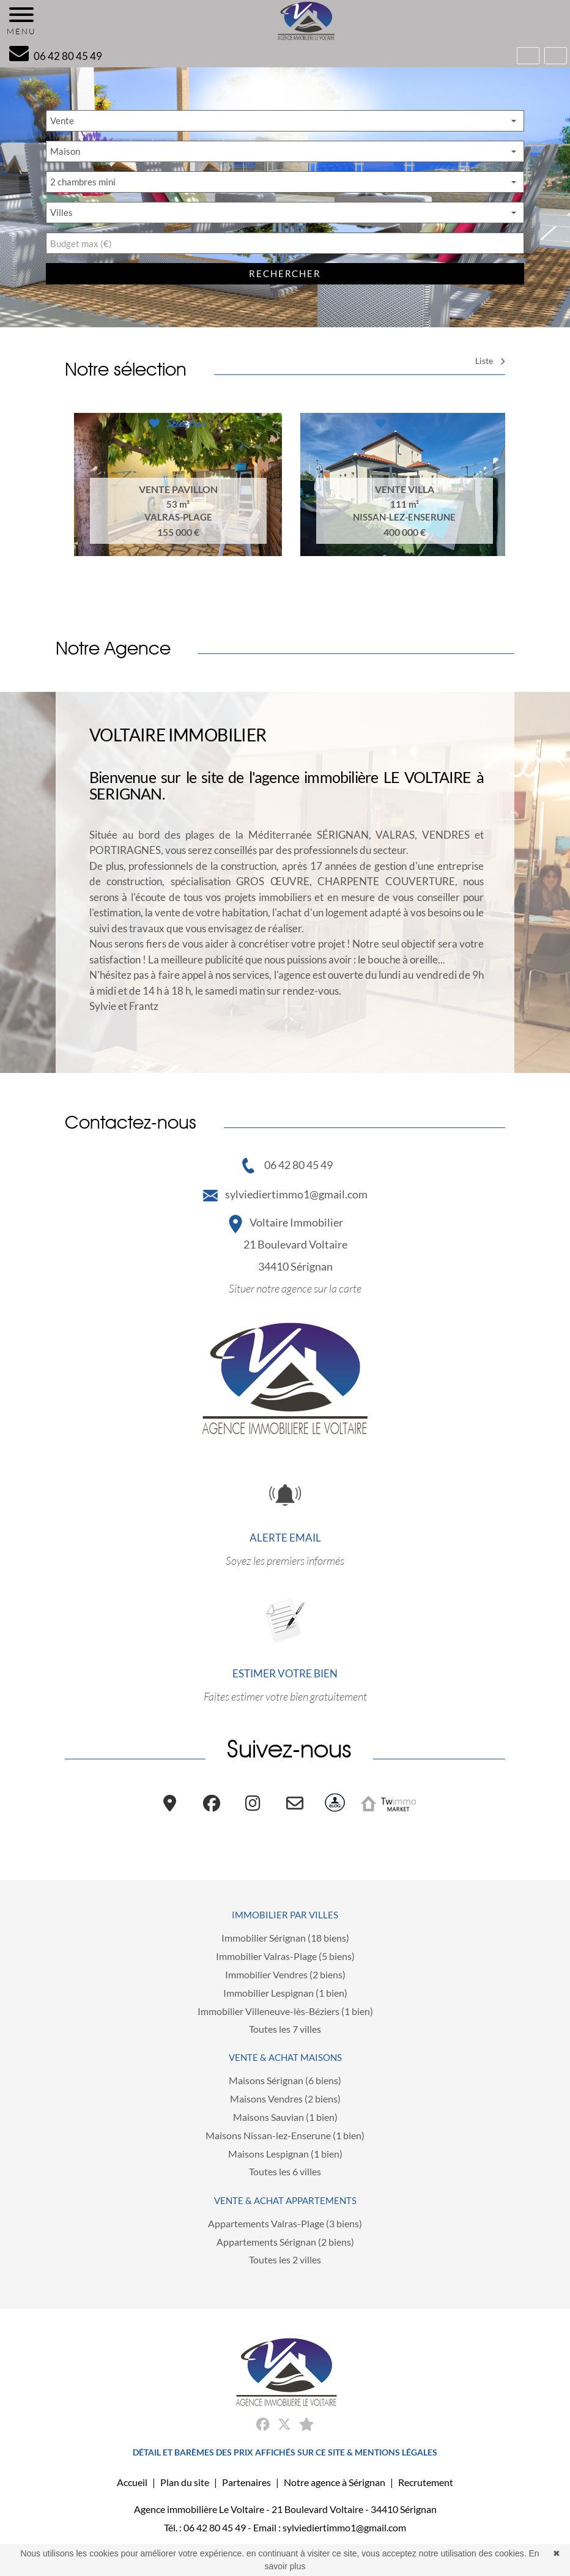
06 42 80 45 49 (286, 1164)
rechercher (285, 273)
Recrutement (425, 2482)
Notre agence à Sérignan (334, 2482)
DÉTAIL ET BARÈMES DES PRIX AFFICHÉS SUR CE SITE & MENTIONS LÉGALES (285, 2452)
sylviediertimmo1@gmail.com (285, 1194)
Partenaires (246, 2482)
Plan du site (184, 2482)
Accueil (132, 2482)
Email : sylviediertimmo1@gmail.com (329, 2527)
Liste (490, 360)
